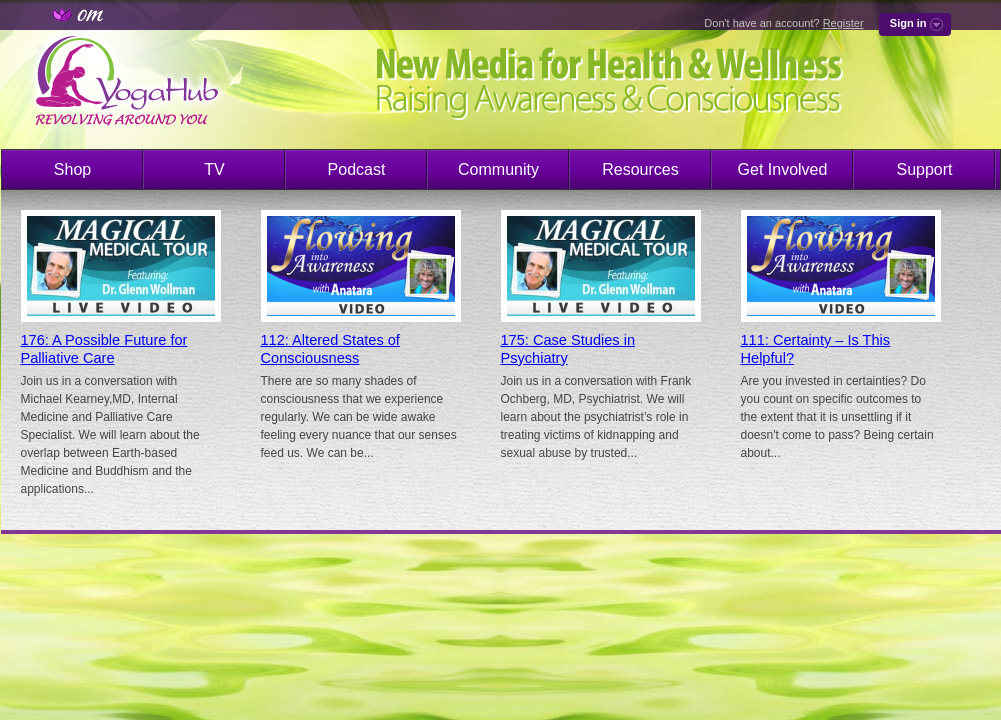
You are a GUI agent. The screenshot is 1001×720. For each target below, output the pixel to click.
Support (924, 169)
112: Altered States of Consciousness (330, 349)
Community (498, 169)
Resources (640, 169)
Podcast (357, 169)
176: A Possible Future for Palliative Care (104, 349)
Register (843, 23)
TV (214, 169)
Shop (72, 169)
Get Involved (783, 169)
